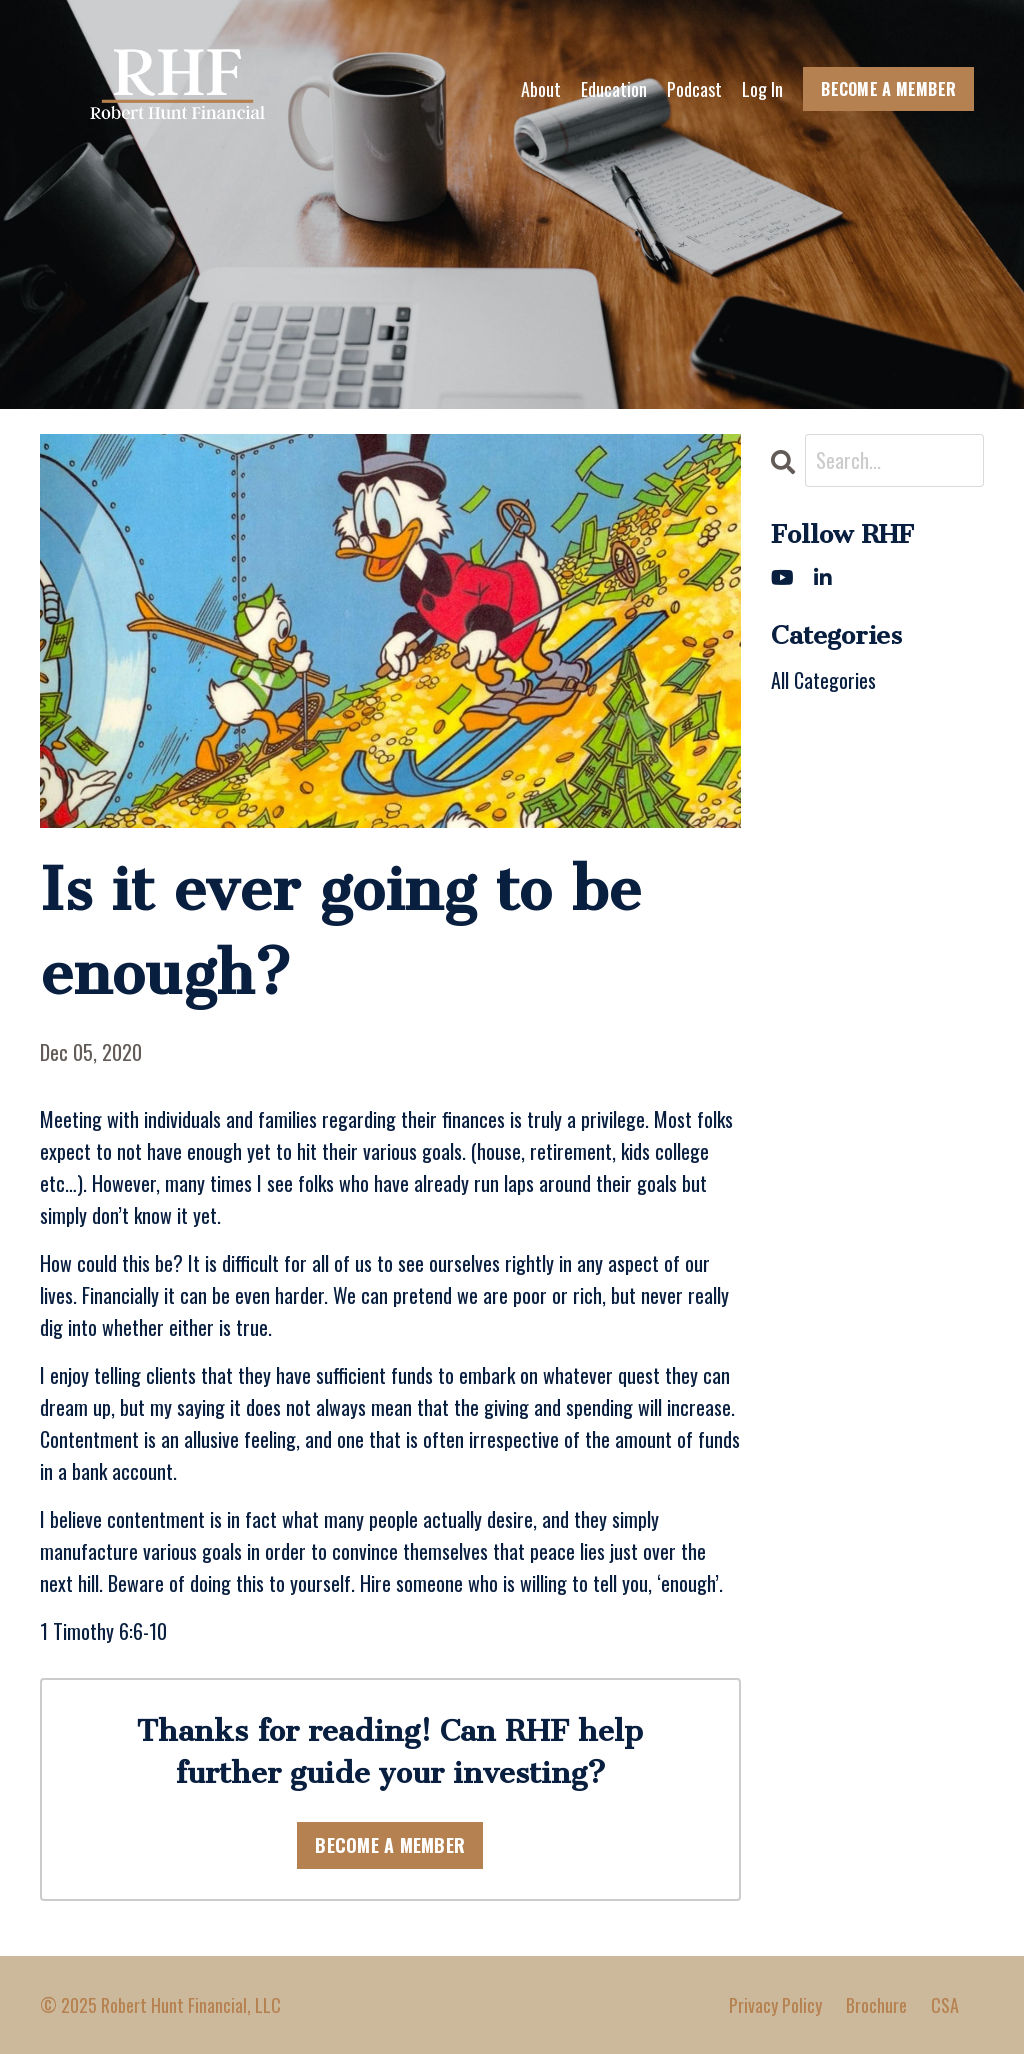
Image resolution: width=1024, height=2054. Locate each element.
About (541, 89)
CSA (945, 2005)
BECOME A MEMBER (888, 89)
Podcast (694, 89)
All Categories (823, 680)
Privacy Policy (775, 2005)
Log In (762, 89)
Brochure (876, 2005)
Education (614, 89)
